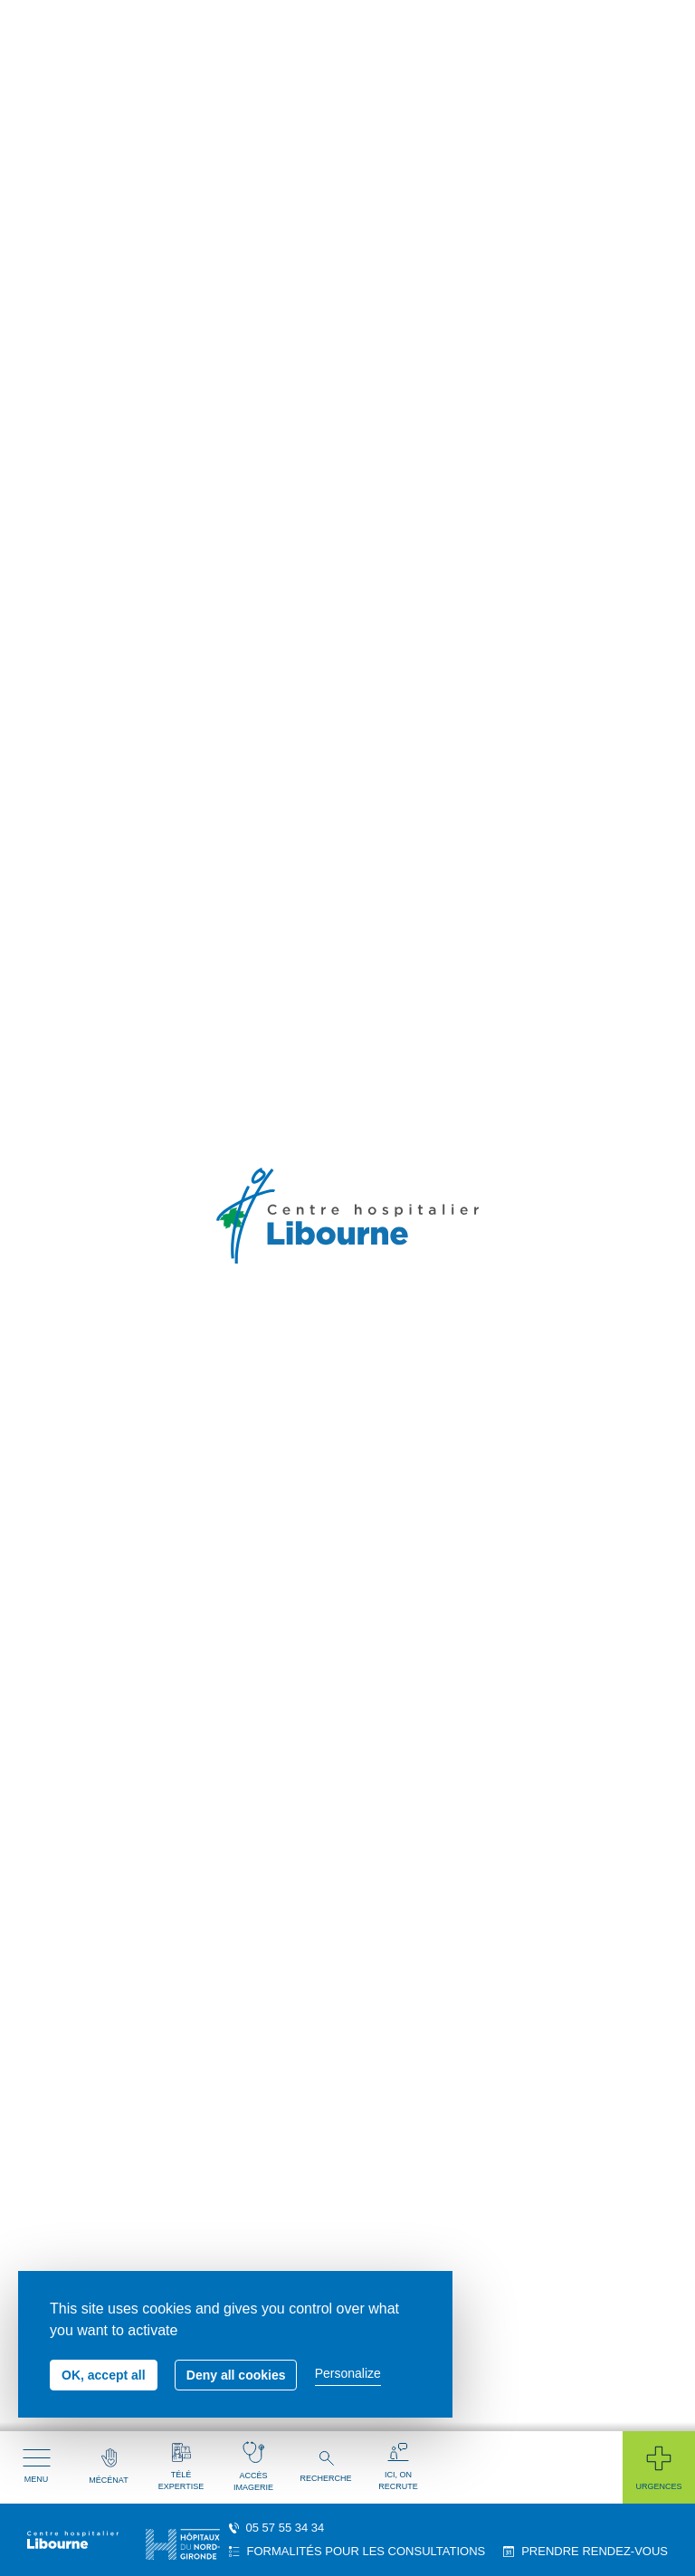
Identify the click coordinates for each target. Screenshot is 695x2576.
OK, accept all (104, 2375)
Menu (37, 2466)
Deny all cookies (236, 2375)
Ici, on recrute (398, 2467)
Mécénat (108, 2466)
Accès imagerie (253, 2466)
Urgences (658, 2467)
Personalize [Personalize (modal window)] (348, 2373)
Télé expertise (181, 2467)
